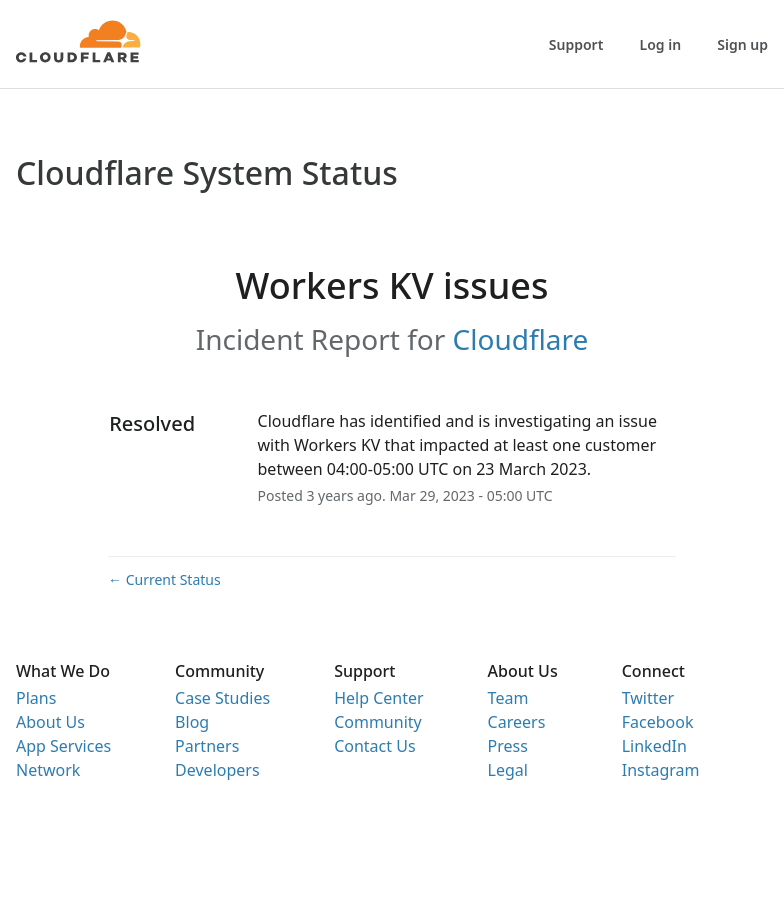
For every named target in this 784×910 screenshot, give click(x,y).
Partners (207, 746)
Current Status (164, 579)
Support (576, 44)
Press (508, 746)
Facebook (658, 722)
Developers (217, 770)
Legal (508, 770)
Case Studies (222, 698)
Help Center (378, 698)
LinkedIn (654, 746)
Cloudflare (521, 339)
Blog (192, 722)
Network (48, 770)
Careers (517, 722)
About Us (50, 722)
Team (508, 698)
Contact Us (374, 746)
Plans (36, 698)
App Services (63, 746)
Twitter (648, 698)
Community (378, 722)
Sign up (742, 44)
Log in (661, 44)
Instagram (661, 770)
